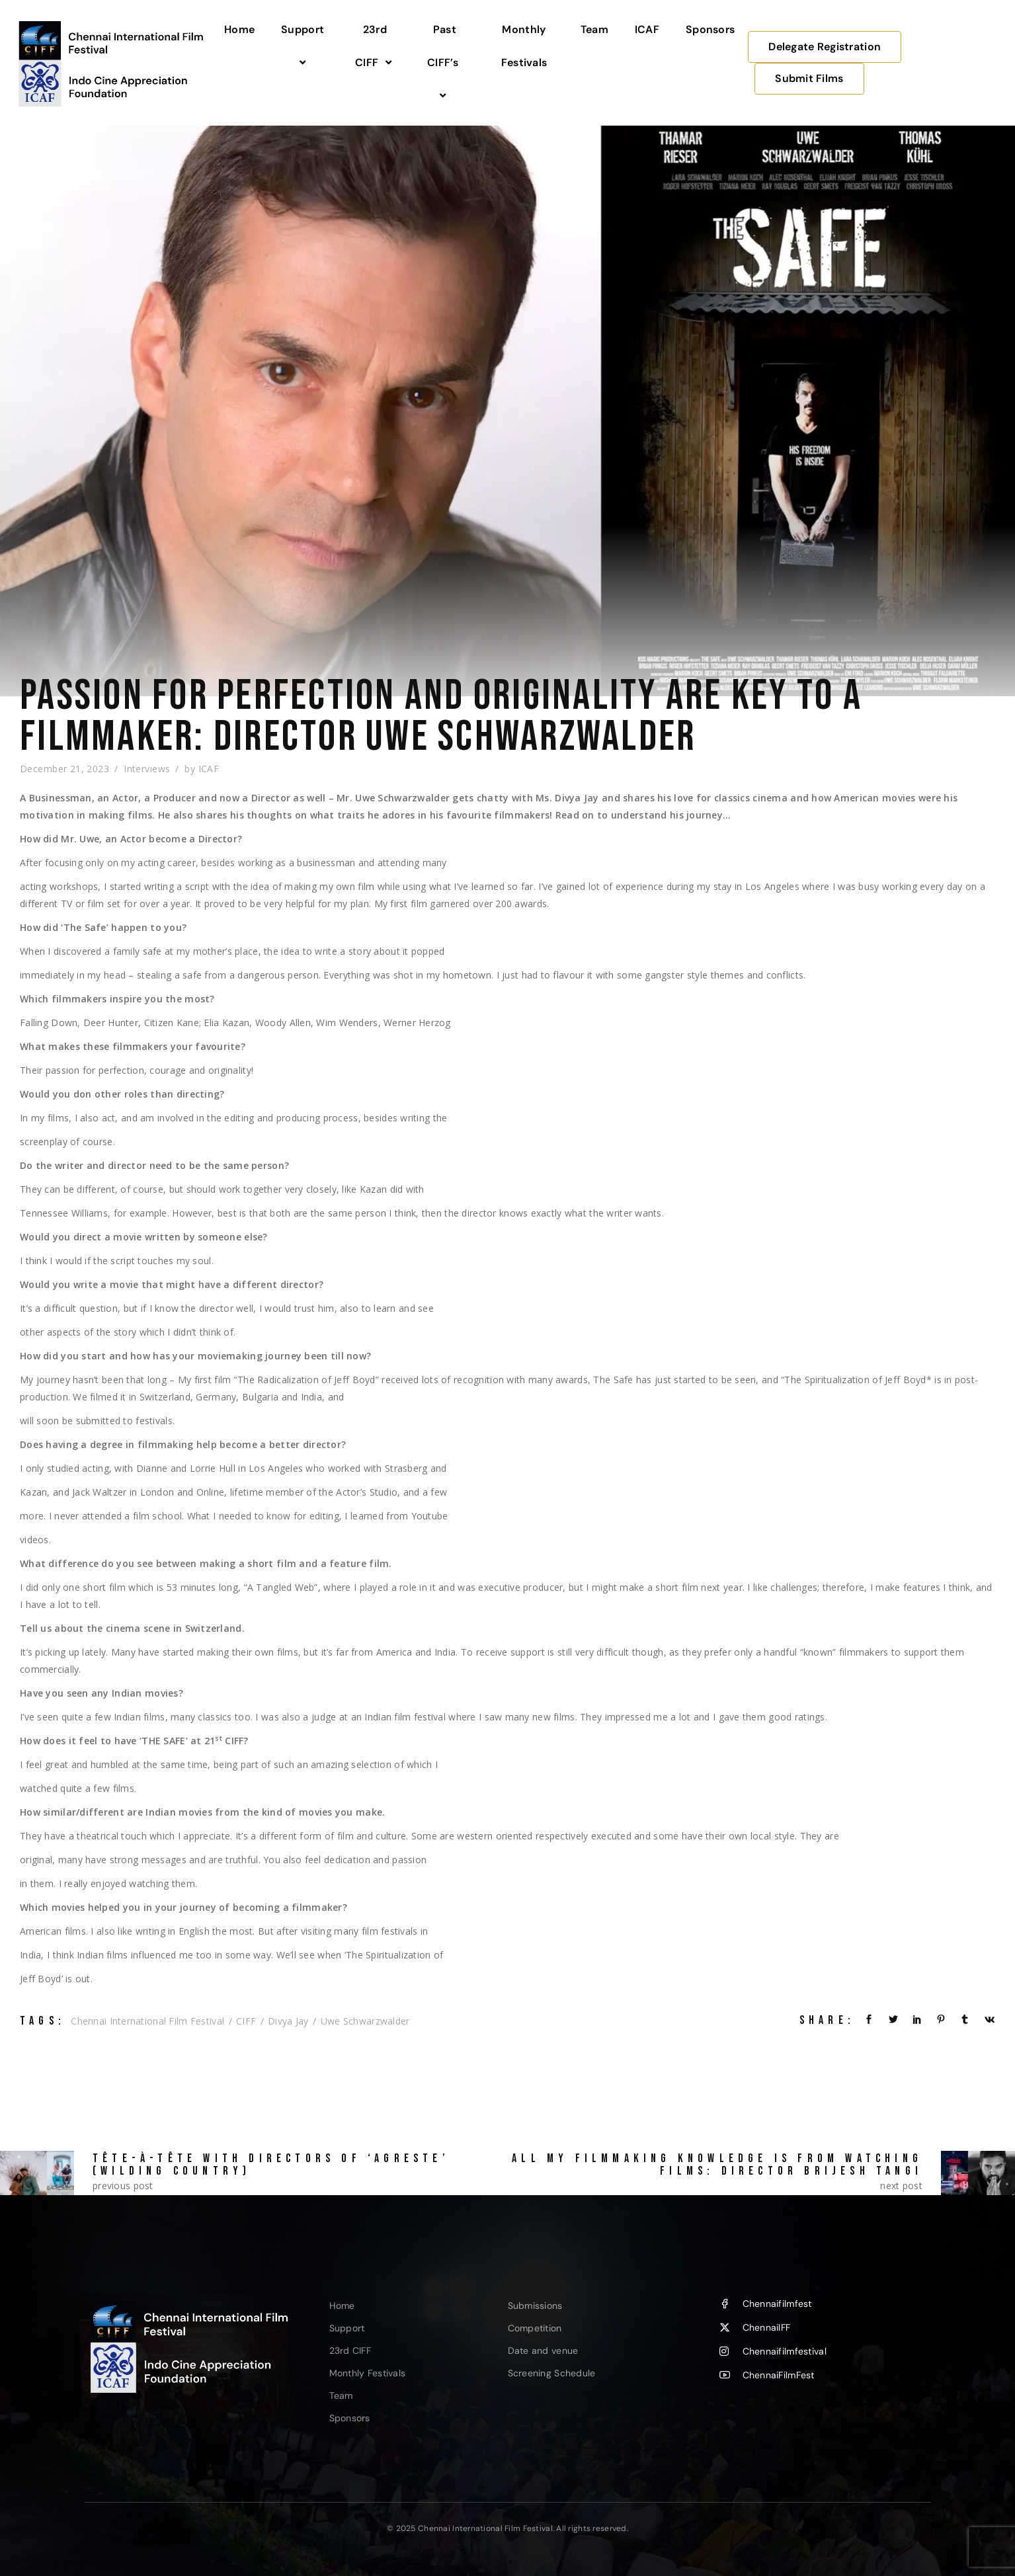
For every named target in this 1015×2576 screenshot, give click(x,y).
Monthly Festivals (524, 45)
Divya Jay (288, 2021)
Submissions (535, 2306)
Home (239, 29)
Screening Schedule (552, 2373)
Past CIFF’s (444, 62)
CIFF (246, 2021)
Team (594, 29)
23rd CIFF (375, 46)
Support (304, 46)
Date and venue (543, 2350)
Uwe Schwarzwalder (365, 2021)
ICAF (647, 29)
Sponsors (710, 29)
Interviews (147, 768)
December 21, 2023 (64, 768)
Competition (535, 2328)
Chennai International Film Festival (147, 2021)
